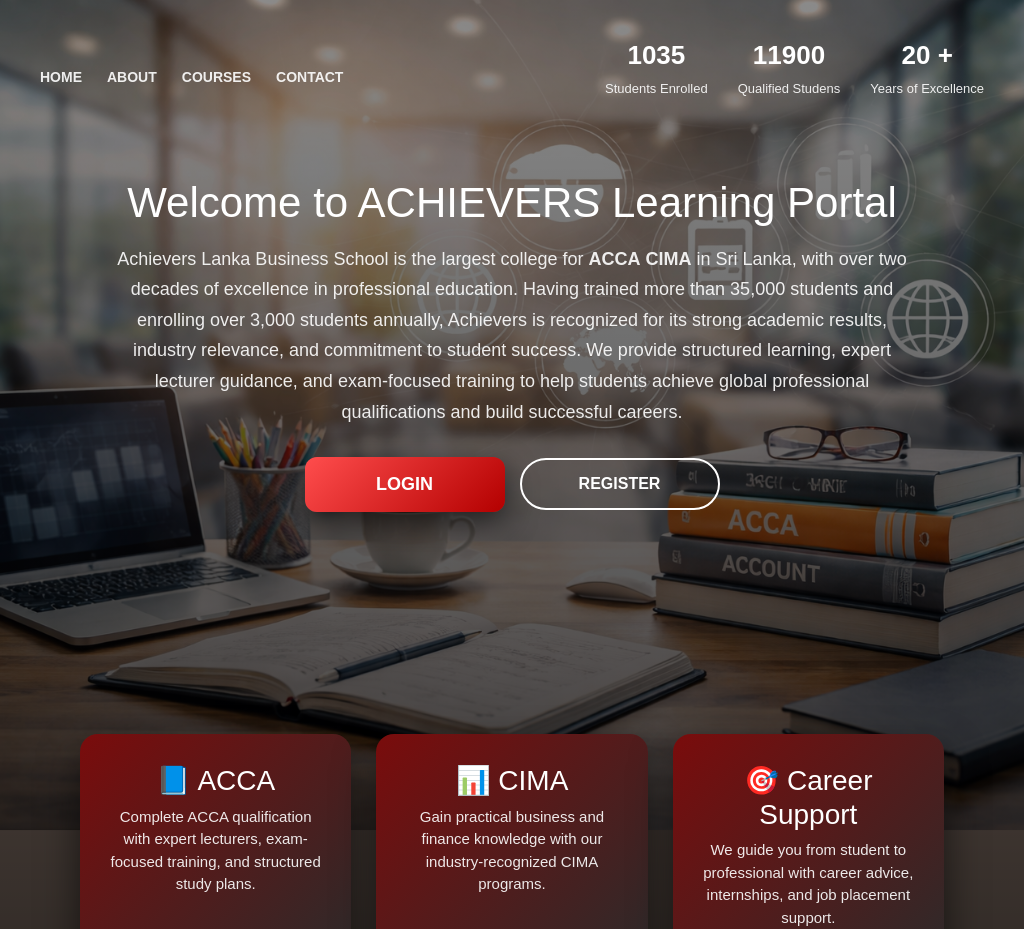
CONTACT (309, 77)
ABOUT (132, 77)
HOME (61, 77)
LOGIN (404, 484)
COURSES (216, 77)
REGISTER (620, 483)
